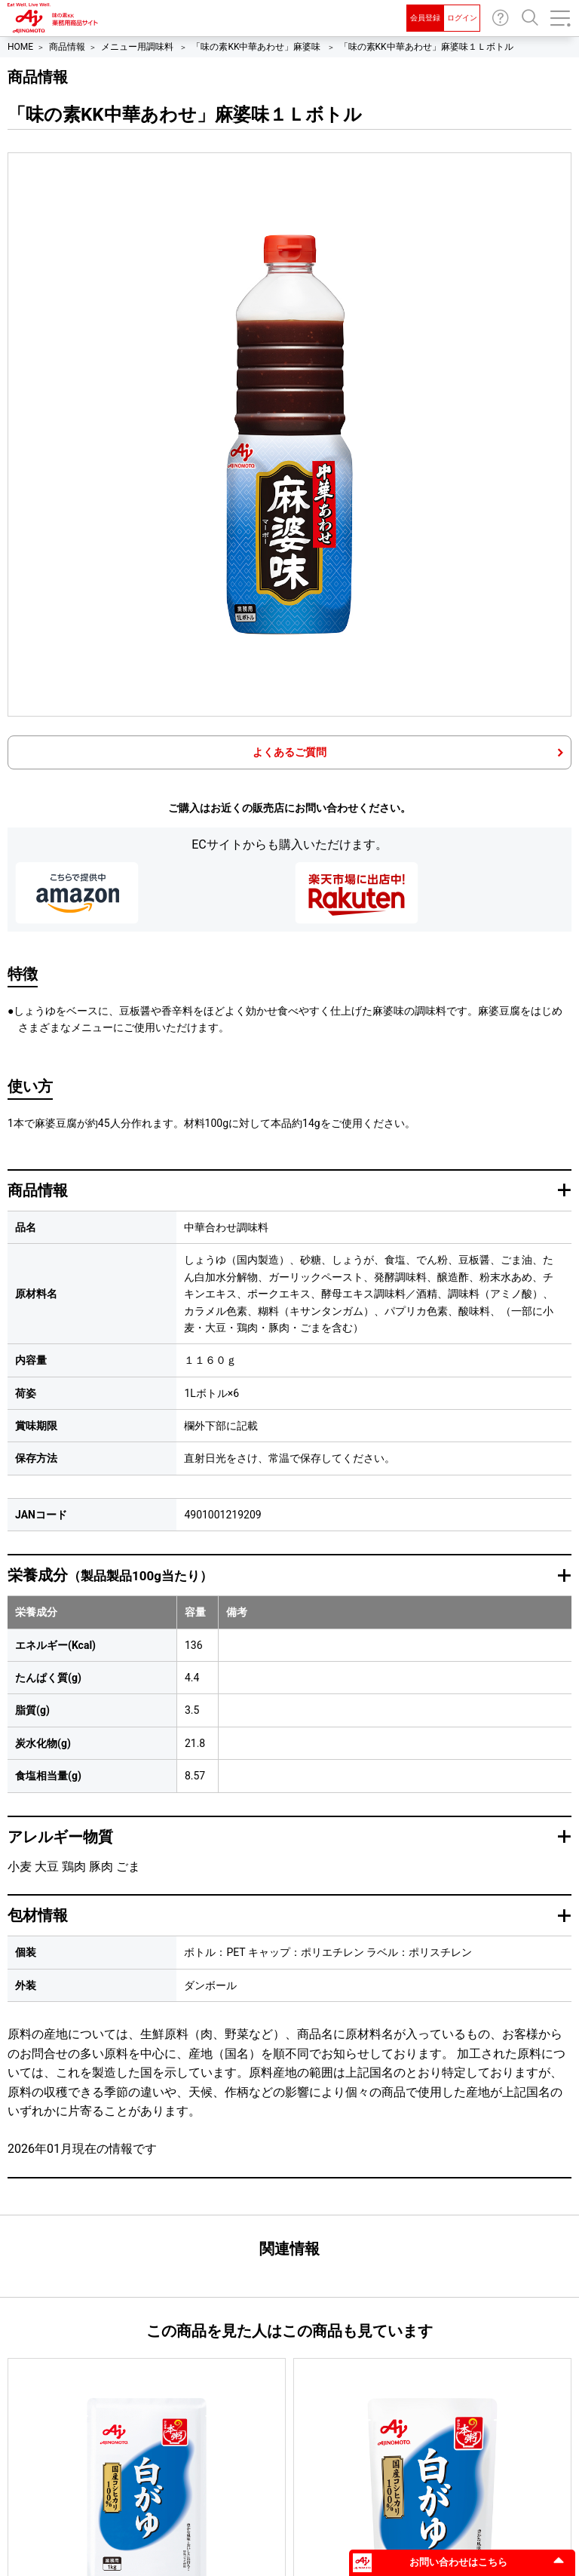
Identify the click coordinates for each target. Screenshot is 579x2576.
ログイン (462, 18)
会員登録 (425, 18)
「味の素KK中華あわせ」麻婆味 (257, 46)
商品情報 (67, 46)
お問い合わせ (501, 18)
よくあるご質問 (289, 752)
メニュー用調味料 (138, 46)
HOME (20, 46)
